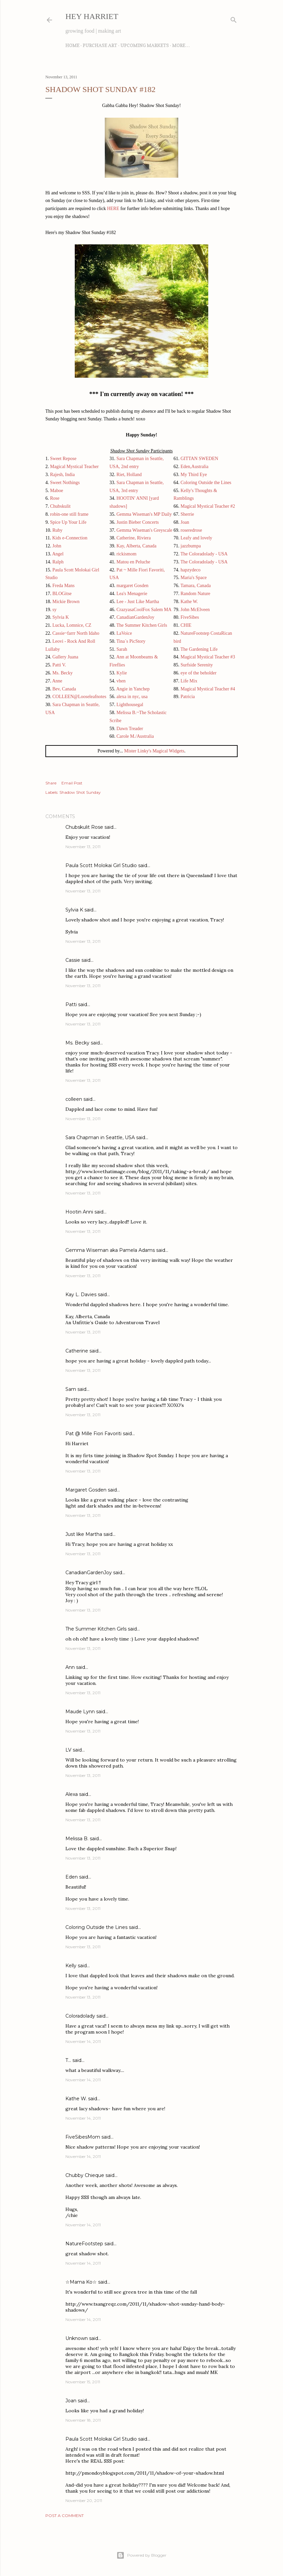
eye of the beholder (199, 672)
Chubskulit (60, 506)
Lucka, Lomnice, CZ (71, 625)
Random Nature (195, 593)
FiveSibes (190, 617)
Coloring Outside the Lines (206, 482)
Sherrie (187, 514)
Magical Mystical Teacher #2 (208, 506)
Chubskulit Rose (84, 827)
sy (54, 609)
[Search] (234, 18)
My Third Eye (194, 474)
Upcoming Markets (144, 45)
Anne (57, 680)
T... (68, 2060)
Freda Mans (63, 585)
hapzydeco (191, 569)
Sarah (121, 649)
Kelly (70, 1966)
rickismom (126, 553)
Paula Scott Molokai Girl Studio (101, 865)
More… (181, 45)
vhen (120, 680)
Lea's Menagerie (131, 593)
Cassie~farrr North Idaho (75, 633)
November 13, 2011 (82, 846)
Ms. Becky (62, 672)
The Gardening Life (199, 649)
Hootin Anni (79, 1212)
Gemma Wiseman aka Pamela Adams (110, 1250)
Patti (71, 1004)
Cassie (72, 960)
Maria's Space (194, 577)
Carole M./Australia (135, 736)
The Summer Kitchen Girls (141, 625)
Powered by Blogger (141, 2555)
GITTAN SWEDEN (199, 458)
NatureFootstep (84, 2244)
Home (72, 45)
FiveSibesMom (82, 2137)
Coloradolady (80, 2016)
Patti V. (59, 664)
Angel (57, 553)
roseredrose (191, 530)
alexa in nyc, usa (132, 696)
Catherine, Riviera (133, 537)
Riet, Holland (129, 474)
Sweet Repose (63, 458)
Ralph (57, 561)
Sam (70, 1389)
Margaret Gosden (86, 1490)
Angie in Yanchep (133, 688)
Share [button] (50, 782)
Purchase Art (100, 45)
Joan (185, 522)
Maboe (56, 490)
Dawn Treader (129, 728)
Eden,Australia (195, 466)
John (56, 545)
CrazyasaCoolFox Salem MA (144, 609)
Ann (70, 1667)
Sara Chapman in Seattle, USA (100, 1137)
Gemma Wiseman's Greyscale (144, 530)
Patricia (188, 696)
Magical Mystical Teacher (74, 466)
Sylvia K (60, 617)
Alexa (71, 1794)
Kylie (121, 672)
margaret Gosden (132, 585)
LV (68, 1750)
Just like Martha (83, 1534)
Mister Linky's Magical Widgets (154, 750)
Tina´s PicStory (131, 641)
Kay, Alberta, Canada (136, 545)
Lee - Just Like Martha (137, 601)
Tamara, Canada (196, 585)
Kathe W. (189, 601)
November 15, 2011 (82, 2381)
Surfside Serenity (197, 664)
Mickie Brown (65, 601)
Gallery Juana (65, 656)
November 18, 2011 (83, 2420)
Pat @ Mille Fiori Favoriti (93, 1434)
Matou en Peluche (133, 561)
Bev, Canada (64, 688)
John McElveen (195, 609)
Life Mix (189, 680)
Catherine (76, 1351)
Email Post (71, 782)
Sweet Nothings (65, 482)
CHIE (186, 625)
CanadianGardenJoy (135, 617)
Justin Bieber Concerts (137, 522)
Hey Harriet (91, 16)
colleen (73, 1099)
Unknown (76, 2338)
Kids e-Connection (69, 537)
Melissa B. (76, 1839)
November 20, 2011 (83, 2500)
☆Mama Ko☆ (81, 2282)
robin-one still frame (69, 514)
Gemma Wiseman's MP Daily (144, 514)
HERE (113, 208)
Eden (71, 1877)
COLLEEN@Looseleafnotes (79, 696)
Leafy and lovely (196, 537)
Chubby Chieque (84, 2175)
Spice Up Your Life (68, 522)
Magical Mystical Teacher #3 (208, 656)
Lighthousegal (129, 704)
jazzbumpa (191, 545)
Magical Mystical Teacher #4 (208, 688)
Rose (54, 498)
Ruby (57, 530)
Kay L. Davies (80, 1295)
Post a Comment (64, 2515)
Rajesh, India (62, 474)
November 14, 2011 (83, 2041)
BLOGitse (62, 593)
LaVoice (124, 633)
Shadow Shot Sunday (80, 792)
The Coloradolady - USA (204, 553)
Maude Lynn (80, 1712)
